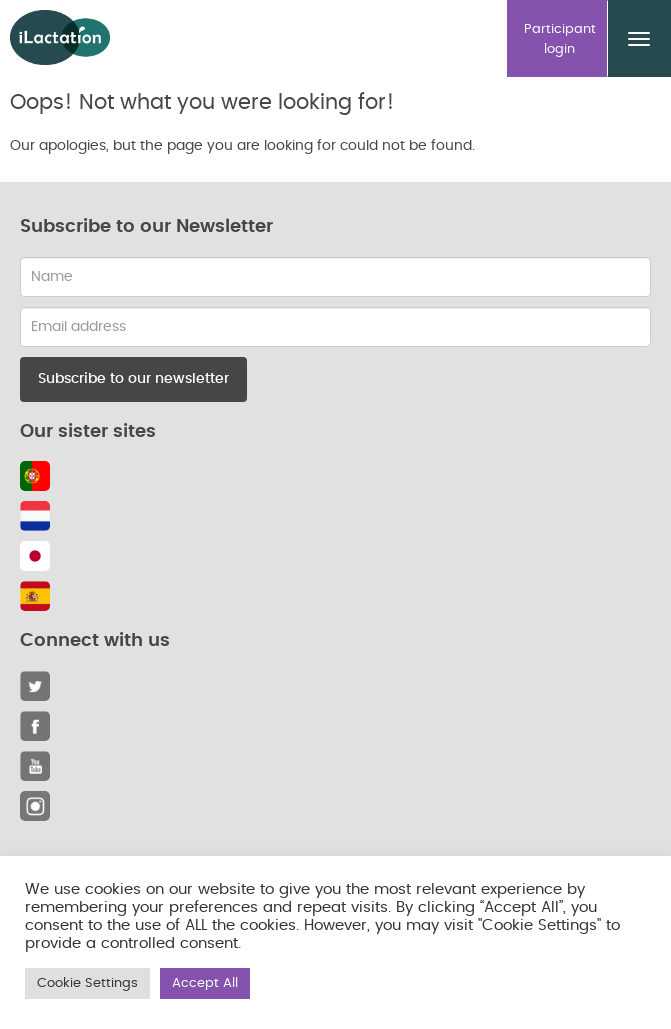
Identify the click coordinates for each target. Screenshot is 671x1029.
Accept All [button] (205, 983)
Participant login (560, 39)
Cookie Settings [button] (87, 983)
